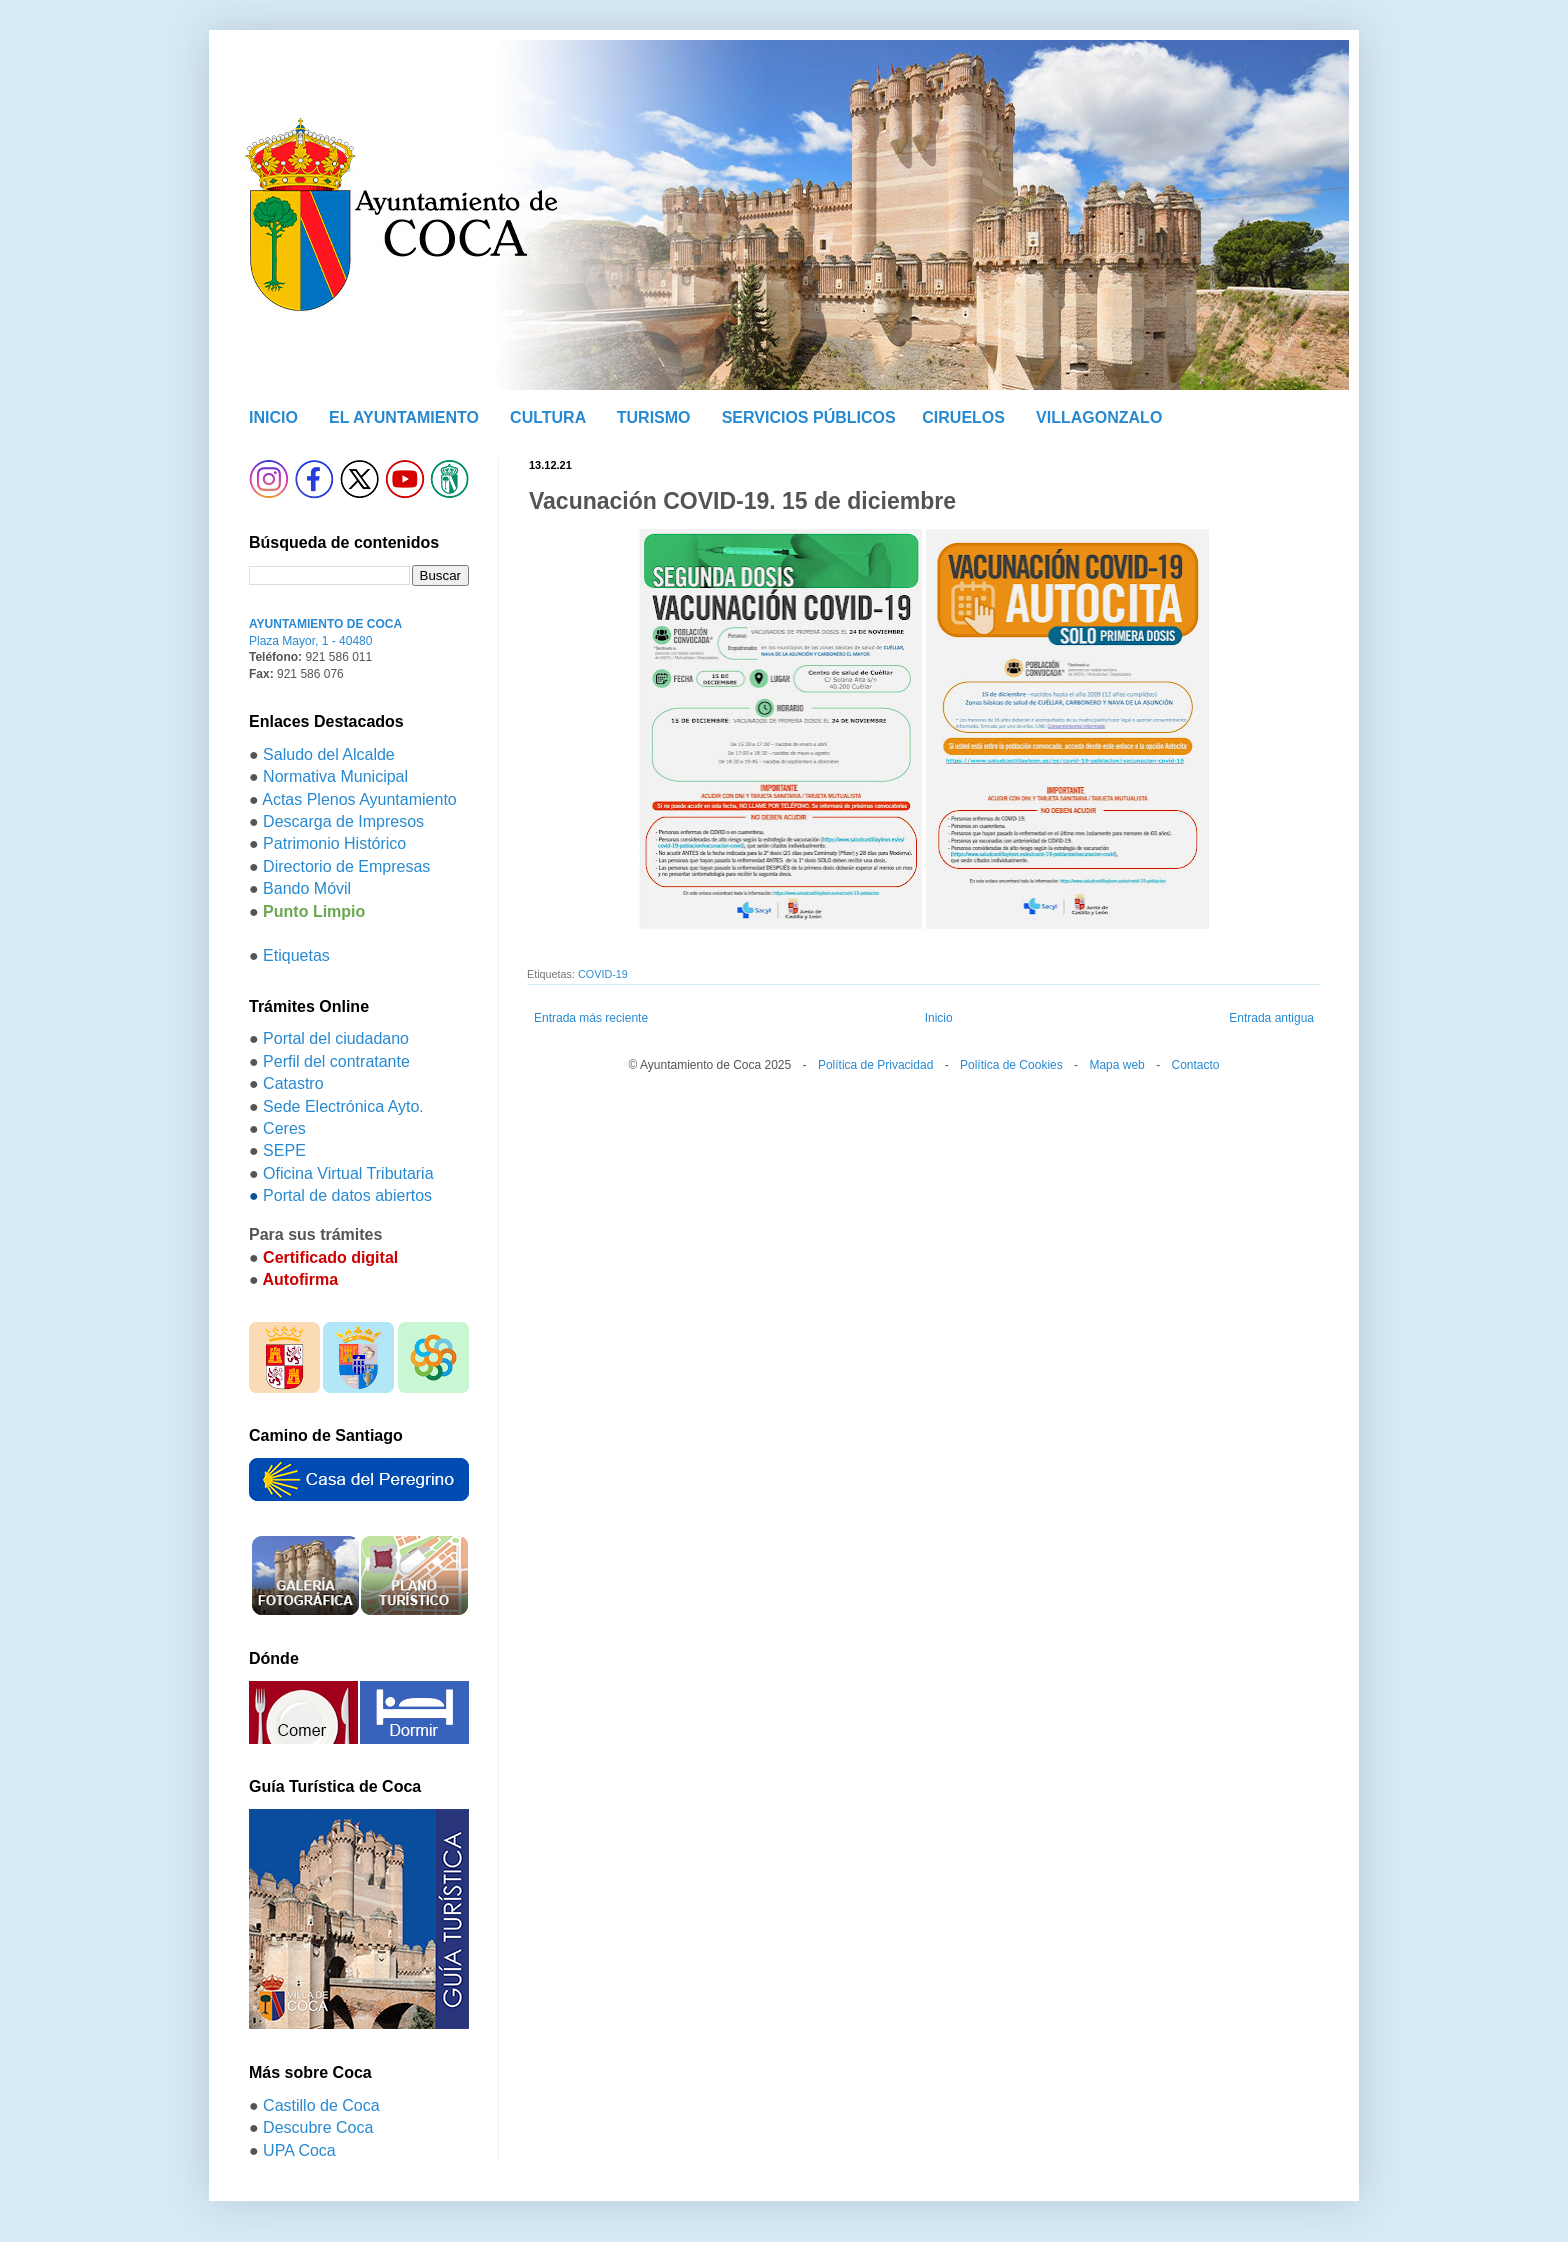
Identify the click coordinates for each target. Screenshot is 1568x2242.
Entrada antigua (1271, 1018)
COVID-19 (603, 974)
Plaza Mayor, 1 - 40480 (310, 641)
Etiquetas (296, 955)
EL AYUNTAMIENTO (404, 417)
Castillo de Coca (321, 2105)
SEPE (284, 1150)
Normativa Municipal (335, 776)
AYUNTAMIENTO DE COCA (325, 624)
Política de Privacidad (875, 1065)
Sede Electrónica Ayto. (343, 1106)
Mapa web (1116, 1065)
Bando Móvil (307, 888)
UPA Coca (299, 2150)
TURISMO (654, 417)
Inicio (939, 1018)
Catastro (293, 1083)
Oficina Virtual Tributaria (348, 1173)
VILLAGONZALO (1099, 417)
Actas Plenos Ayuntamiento (359, 799)
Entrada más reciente (591, 1018)
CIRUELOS (963, 417)
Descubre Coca (318, 2127)
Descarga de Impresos (343, 821)
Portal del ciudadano (336, 1038)
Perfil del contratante (336, 1061)
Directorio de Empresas (346, 866)
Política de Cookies (1011, 1065)
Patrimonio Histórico (334, 843)
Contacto (1195, 1065)
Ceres (284, 1128)
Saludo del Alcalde (329, 754)
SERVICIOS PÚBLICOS (809, 417)
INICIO (273, 417)
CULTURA (548, 417)
